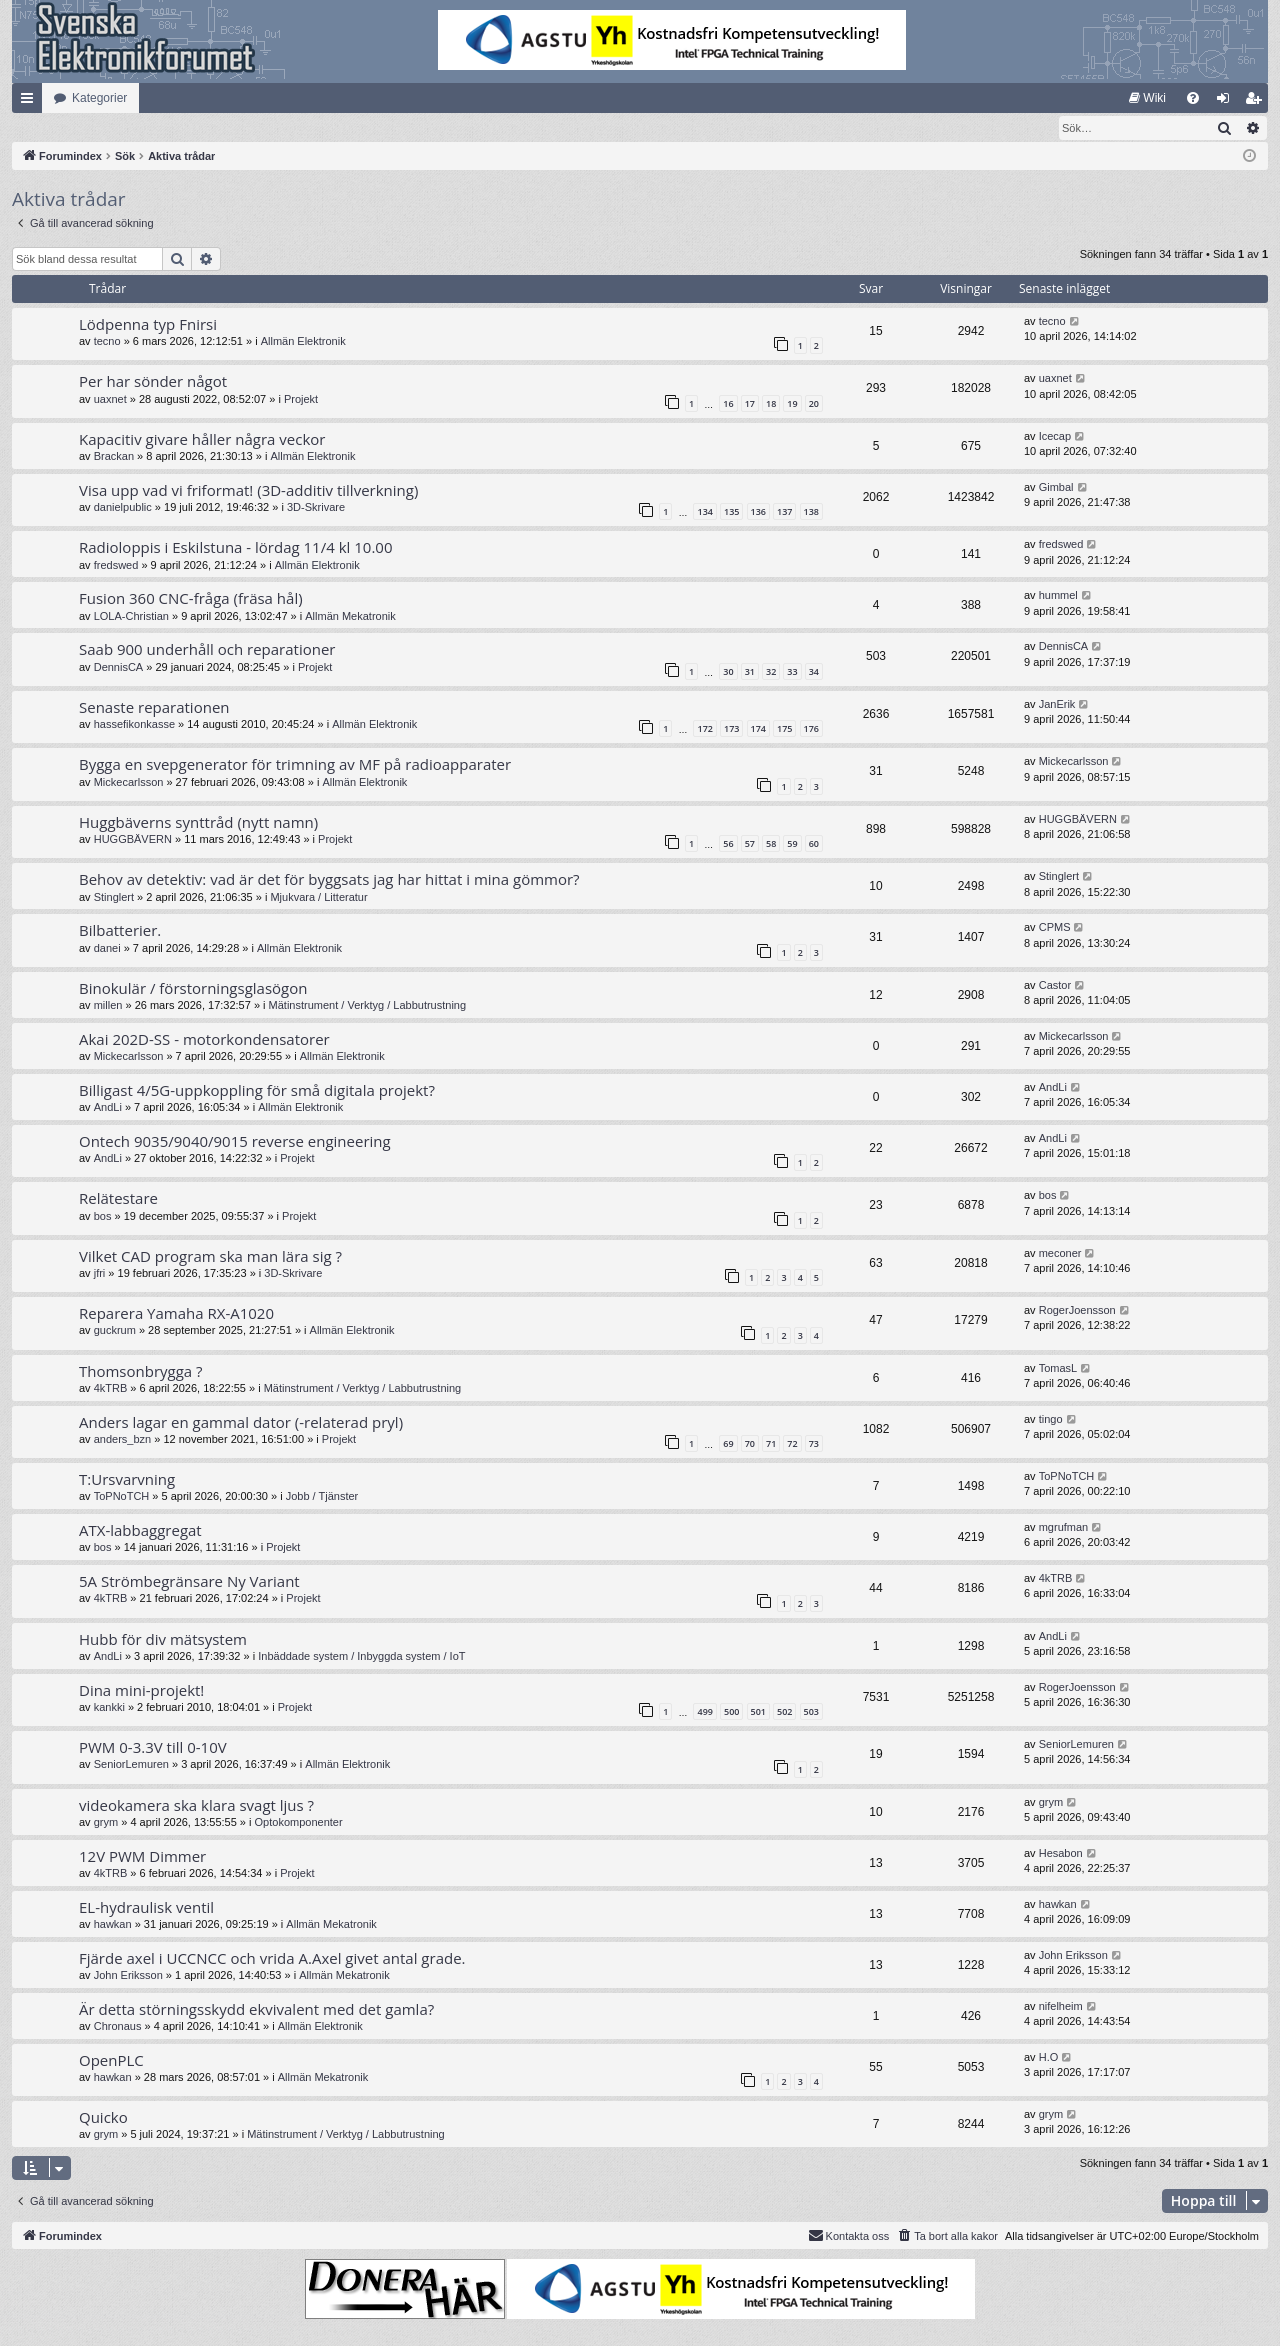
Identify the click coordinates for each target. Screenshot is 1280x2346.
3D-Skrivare (316, 508)
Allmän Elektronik (303, 342)
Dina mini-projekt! (141, 1691)
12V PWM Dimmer (142, 1857)
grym (106, 1823)
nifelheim (1061, 2007)
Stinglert (114, 898)
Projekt (301, 400)
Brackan (114, 457)
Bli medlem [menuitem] (1257, 102)
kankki (109, 1708)
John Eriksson (128, 1976)
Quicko (103, 2118)
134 (704, 512)
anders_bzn (123, 1440)
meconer (1060, 1254)
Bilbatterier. (120, 931)
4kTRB (111, 1389)
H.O (1049, 2058)
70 (750, 1444)
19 (792, 404)
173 (731, 729)
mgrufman (1064, 1528)
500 (731, 1712)
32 (771, 672)
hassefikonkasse (134, 725)
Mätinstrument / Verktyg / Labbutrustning (368, 1006)
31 (750, 672)
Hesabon (1061, 1854)
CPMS (1055, 928)
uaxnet (110, 400)
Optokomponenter (299, 1823)
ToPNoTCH (122, 1497)
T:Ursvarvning (127, 1480)
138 (811, 512)
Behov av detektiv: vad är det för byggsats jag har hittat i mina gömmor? (329, 880)
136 (758, 512)
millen (108, 1006)
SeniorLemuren (131, 1765)
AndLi (108, 1108)
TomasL (1058, 1369)
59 (792, 844)
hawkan (113, 1925)
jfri (100, 1274)
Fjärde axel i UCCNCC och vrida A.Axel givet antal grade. (272, 1959)
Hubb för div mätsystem (163, 1640)
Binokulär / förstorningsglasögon (193, 989)
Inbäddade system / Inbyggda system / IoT (361, 1657)
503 (811, 1712)
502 (784, 1712)
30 (728, 672)
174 (758, 729)
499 (704, 1712)
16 (728, 404)
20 (814, 404)
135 (731, 512)
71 (771, 1444)
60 (814, 844)
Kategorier (99, 98)
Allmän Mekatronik (350, 617)
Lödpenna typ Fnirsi (148, 325)
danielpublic (123, 508)
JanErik (1057, 705)
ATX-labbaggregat (140, 1531)
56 (728, 844)
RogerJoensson (1077, 1311)
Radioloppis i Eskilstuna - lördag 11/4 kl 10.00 (235, 548)
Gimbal (1056, 488)
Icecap (1055, 437)
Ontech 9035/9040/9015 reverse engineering (235, 1142)
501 (758, 1712)
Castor (1055, 986)
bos (103, 1217)
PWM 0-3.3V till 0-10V (153, 1748)
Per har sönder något (153, 382)
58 (771, 844)
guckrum (115, 1331)
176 (811, 729)
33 (792, 672)
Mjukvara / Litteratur (318, 898)
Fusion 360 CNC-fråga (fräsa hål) (191, 599)
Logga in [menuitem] (1227, 102)
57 (750, 844)
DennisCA (119, 668)
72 (792, 1444)
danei (107, 949)
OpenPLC (111, 2061)
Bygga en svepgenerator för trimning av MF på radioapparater (295, 765)
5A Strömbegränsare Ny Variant (189, 1582)
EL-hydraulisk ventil (146, 1908)
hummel (1058, 596)
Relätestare (118, 1199)
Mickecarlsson (129, 783)
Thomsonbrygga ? (141, 1372)
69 (728, 1444)
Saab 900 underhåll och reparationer (207, 650)
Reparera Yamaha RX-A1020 (176, 1314)
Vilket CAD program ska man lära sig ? (210, 1257)
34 (814, 672)
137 (784, 512)
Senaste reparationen (154, 708)
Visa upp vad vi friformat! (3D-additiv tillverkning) (248, 491)
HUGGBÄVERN (133, 840)
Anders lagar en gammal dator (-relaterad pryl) (241, 1423)
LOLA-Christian (131, 617)
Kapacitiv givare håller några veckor (202, 440)
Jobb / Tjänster (322, 1497)
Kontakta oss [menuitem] (849, 2236)
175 (784, 729)
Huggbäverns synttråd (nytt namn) (198, 823)
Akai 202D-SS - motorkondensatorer (204, 1040)
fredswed (116, 566)
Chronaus (118, 2027)
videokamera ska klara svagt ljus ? (196, 1806)
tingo (1051, 1420)
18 (771, 404)
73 (814, 1444)
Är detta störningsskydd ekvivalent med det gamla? (256, 2010)
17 (750, 404)
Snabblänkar (31, 102)
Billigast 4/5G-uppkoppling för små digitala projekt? (257, 1091)
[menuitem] (1147, 98)
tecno (107, 342)
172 (704, 729)
